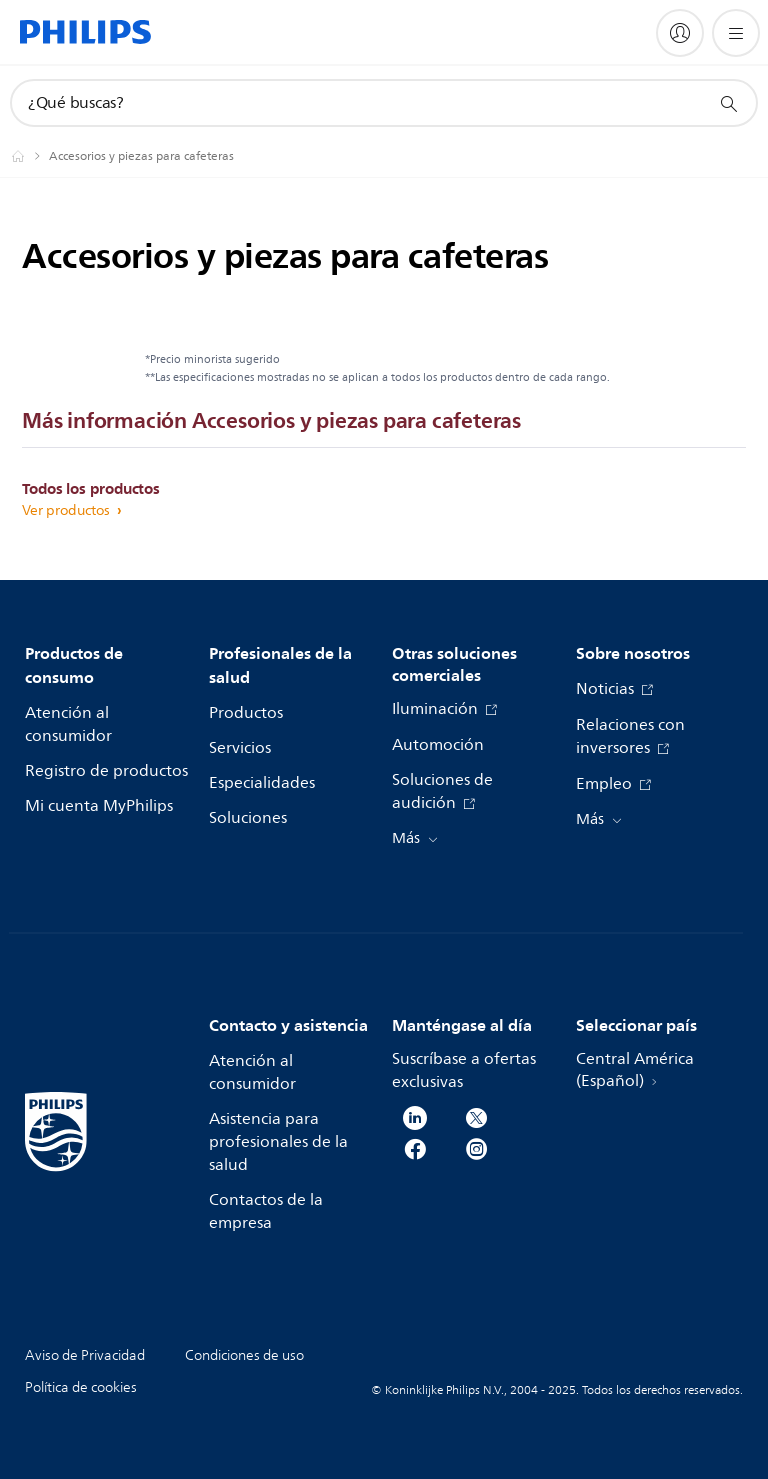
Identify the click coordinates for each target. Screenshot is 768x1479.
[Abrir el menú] (736, 33)
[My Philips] (680, 33)
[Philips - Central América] (30, 156)
